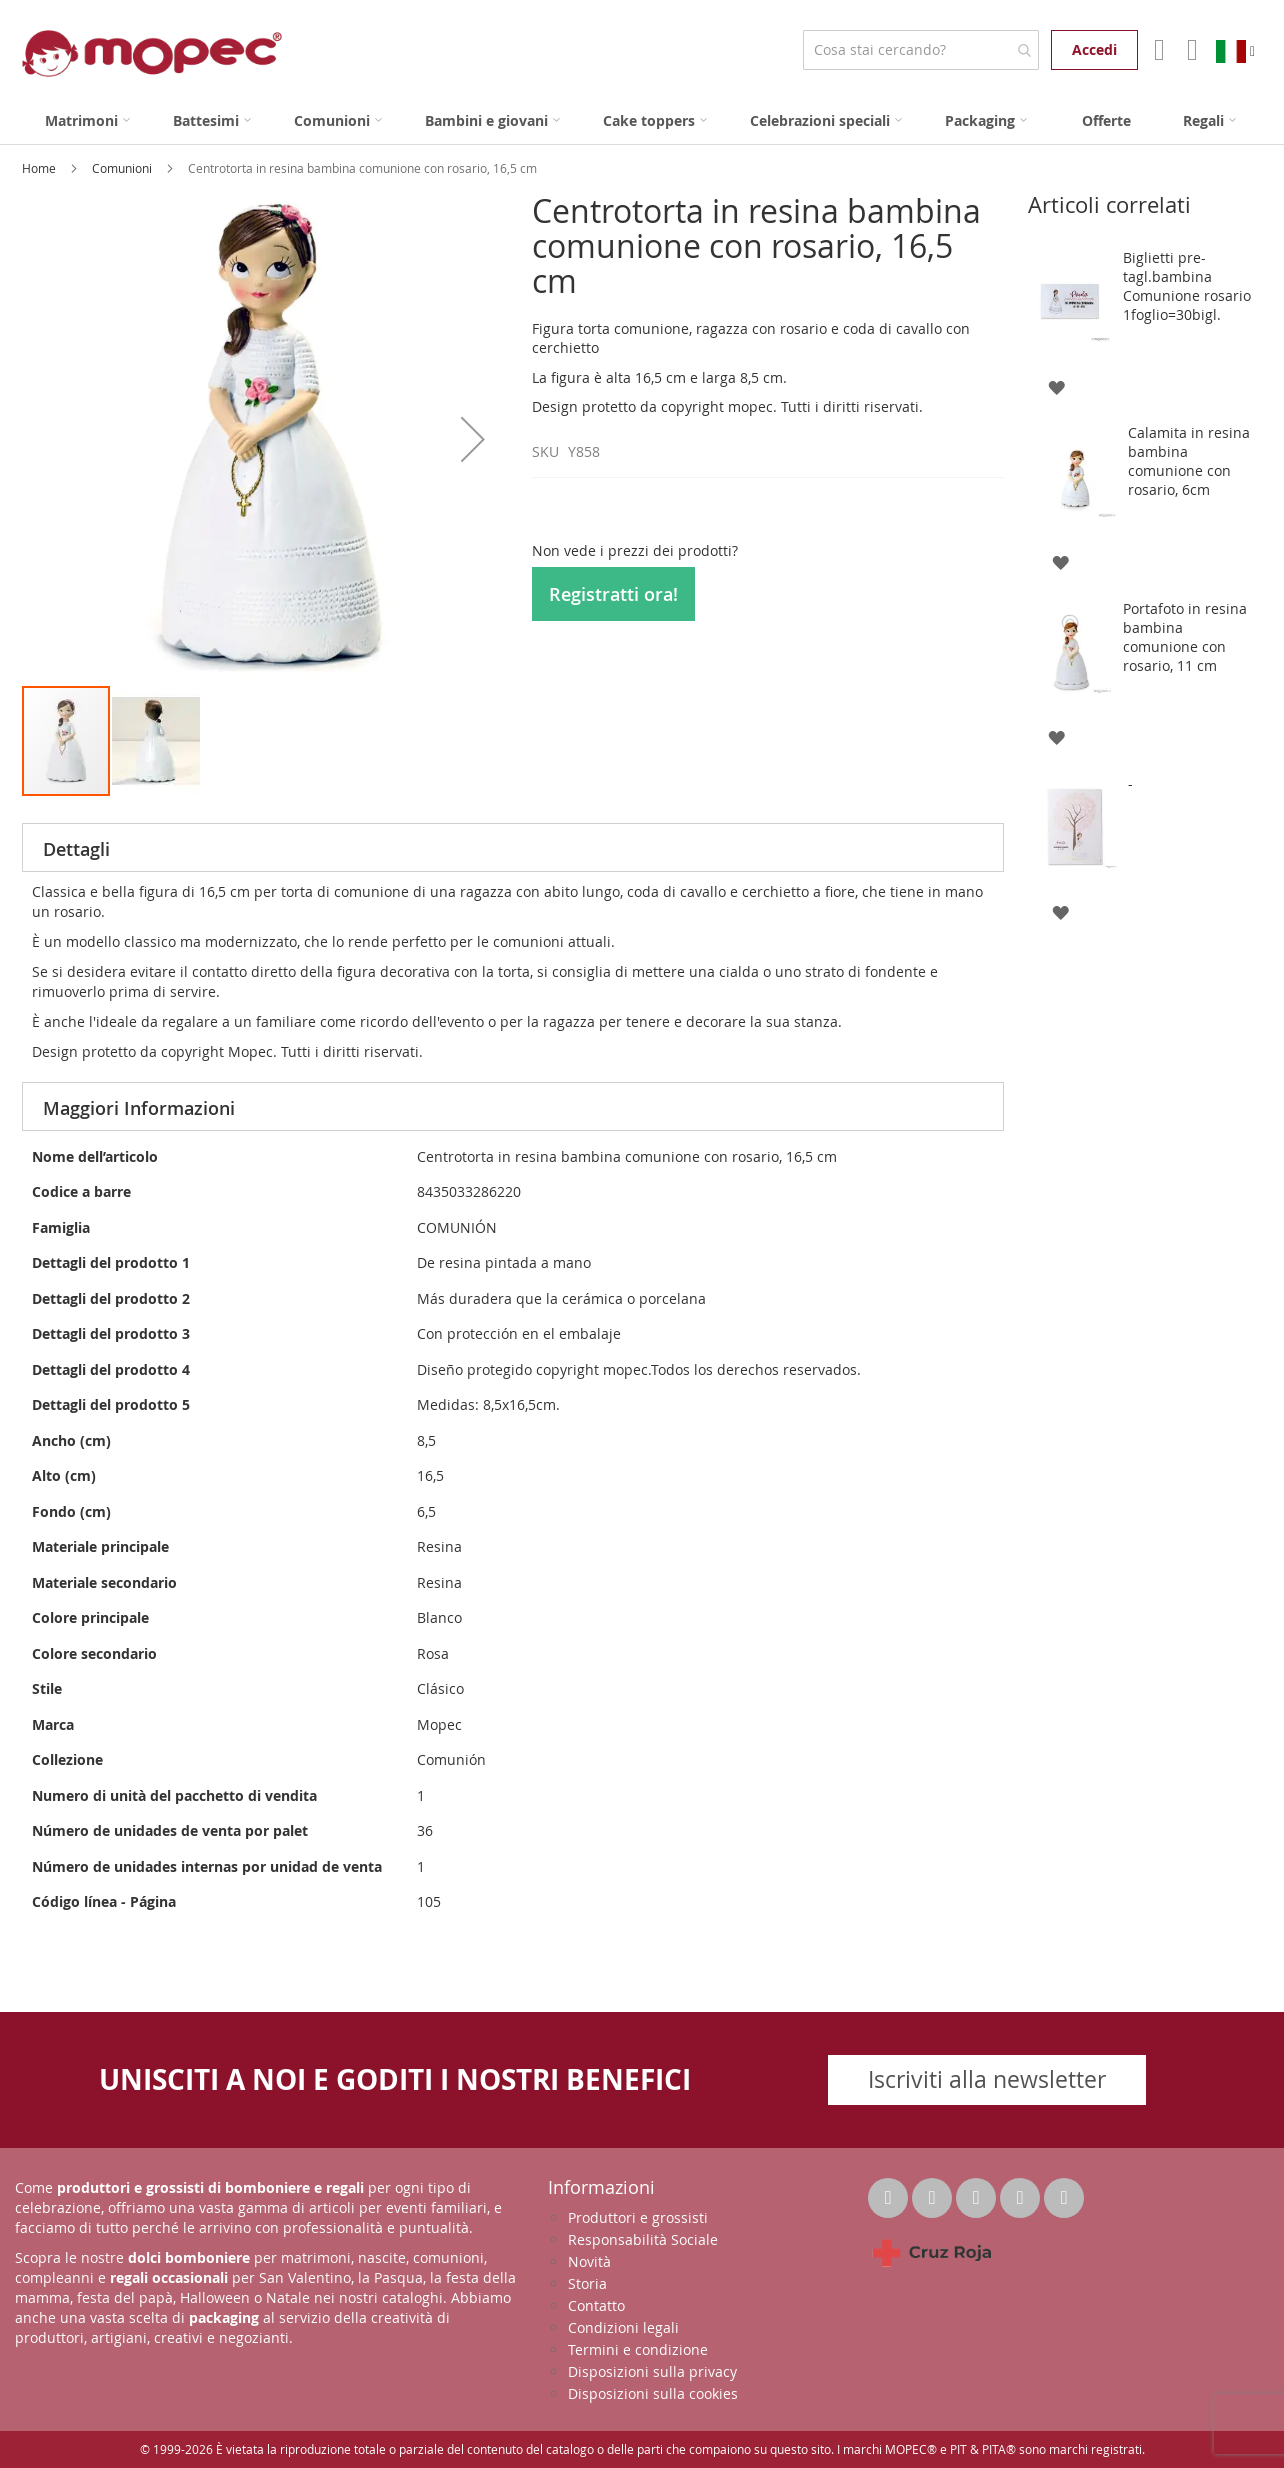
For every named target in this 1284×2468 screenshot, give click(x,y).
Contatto (596, 2305)
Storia (587, 2283)
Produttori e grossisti (638, 2217)
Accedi (1094, 49)
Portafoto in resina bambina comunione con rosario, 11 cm (1185, 637)
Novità (589, 2261)
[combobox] (920, 50)
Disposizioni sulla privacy (652, 2371)
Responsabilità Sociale (643, 2239)
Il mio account (1157, 50)
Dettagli (76, 849)
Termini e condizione (638, 2349)
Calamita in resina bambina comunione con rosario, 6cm (1189, 461)
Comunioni (123, 168)
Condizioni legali (623, 2327)
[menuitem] (87, 120)
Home (40, 168)
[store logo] (152, 53)
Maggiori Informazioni (139, 1108)
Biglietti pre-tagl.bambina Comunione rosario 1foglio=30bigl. (1187, 286)
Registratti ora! (613, 594)
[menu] (642, 120)
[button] (473, 438)
